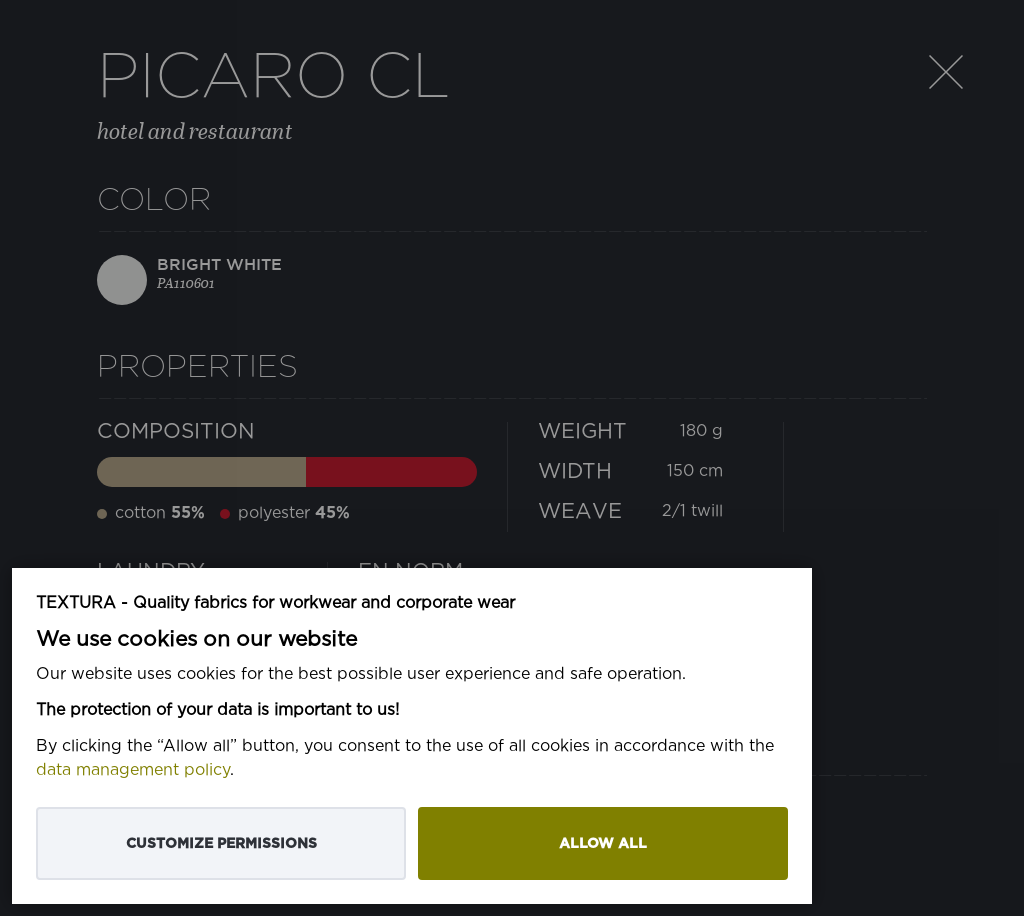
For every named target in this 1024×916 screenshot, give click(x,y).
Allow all (603, 843)
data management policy (133, 770)
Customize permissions (221, 843)
